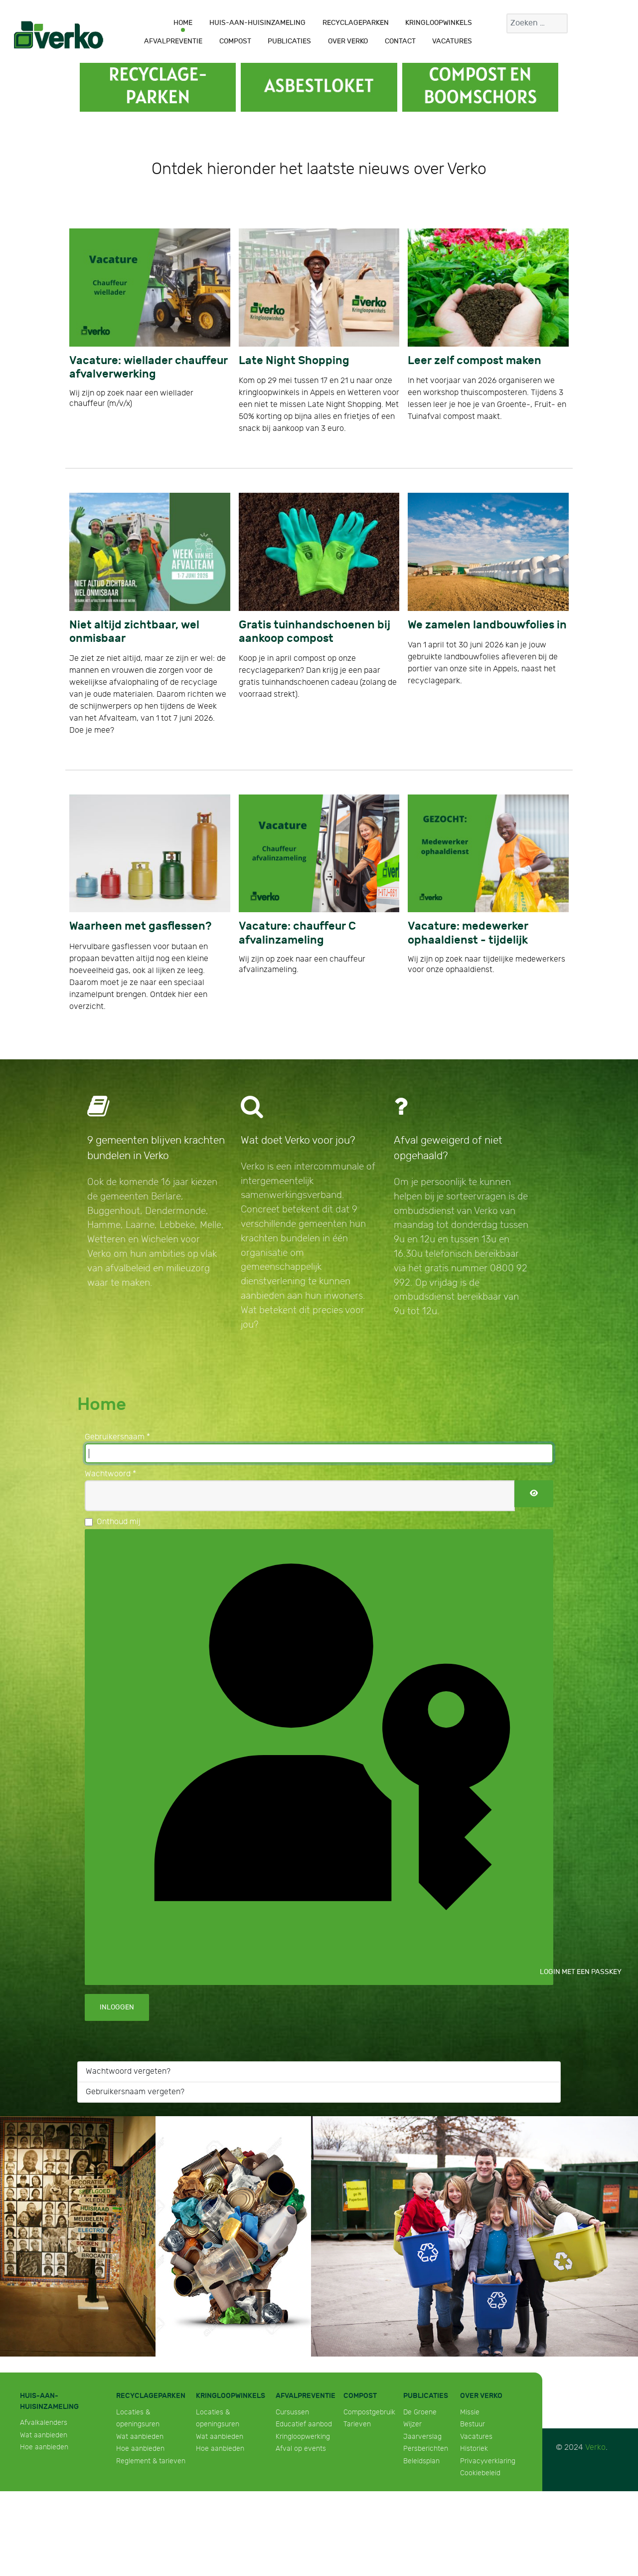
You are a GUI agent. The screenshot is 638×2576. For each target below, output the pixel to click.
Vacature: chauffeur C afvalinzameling (297, 933)
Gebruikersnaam (117, 1437)
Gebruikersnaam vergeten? (135, 2092)
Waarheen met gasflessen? (140, 926)
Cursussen (292, 2412)
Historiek (474, 2448)
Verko (595, 2447)
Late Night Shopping (294, 361)
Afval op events (301, 2448)
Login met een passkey (326, 1756)
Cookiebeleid (480, 2473)
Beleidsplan (421, 2461)
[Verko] (58, 34)
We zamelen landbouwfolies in (487, 625)
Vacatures (476, 2436)
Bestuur (472, 2424)
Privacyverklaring (487, 2461)
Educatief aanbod (304, 2424)
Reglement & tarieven (150, 2461)
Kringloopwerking (303, 2436)
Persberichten (425, 2448)
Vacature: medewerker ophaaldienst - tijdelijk (468, 933)
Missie (469, 2412)
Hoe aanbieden (44, 2447)
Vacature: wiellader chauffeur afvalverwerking (148, 367)
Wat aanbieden (43, 2435)
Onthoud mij (119, 1522)
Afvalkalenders (43, 2422)
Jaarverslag (422, 2436)
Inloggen (117, 2007)
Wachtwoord (110, 1474)
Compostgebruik (369, 2412)
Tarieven (357, 2424)
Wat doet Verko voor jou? (298, 1140)
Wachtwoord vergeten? (128, 2071)
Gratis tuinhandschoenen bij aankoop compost (314, 631)
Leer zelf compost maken (474, 361)
